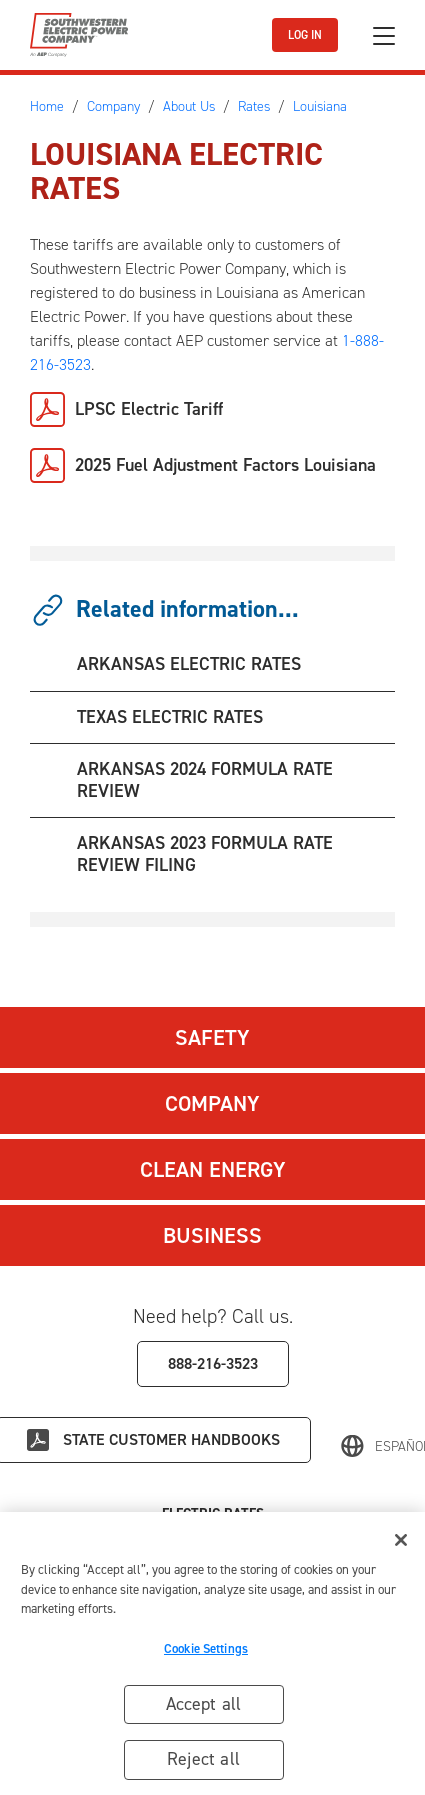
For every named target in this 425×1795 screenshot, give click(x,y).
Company (212, 1103)
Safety (212, 1037)
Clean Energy (213, 1169)
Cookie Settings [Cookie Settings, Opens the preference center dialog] (206, 1650)
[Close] (401, 1543)
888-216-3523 (213, 1363)
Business (212, 1235)
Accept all (204, 1706)
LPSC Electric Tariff (149, 409)
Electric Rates (213, 1513)
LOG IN (305, 35)
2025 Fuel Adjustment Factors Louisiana (225, 465)
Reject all (203, 1761)
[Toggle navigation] (384, 35)
